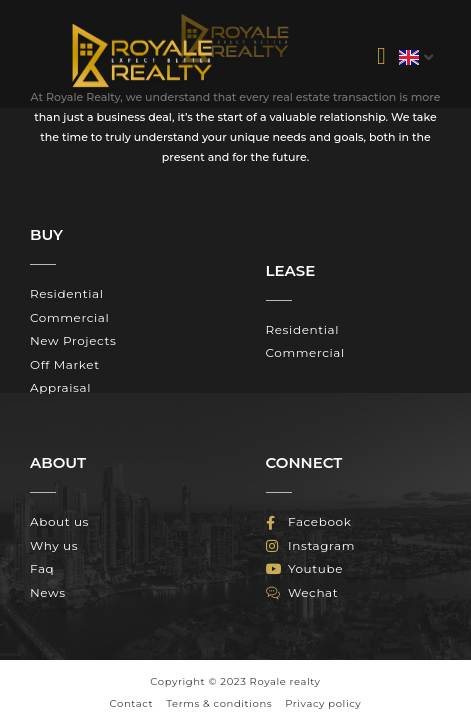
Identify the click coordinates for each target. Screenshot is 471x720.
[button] (381, 56)
